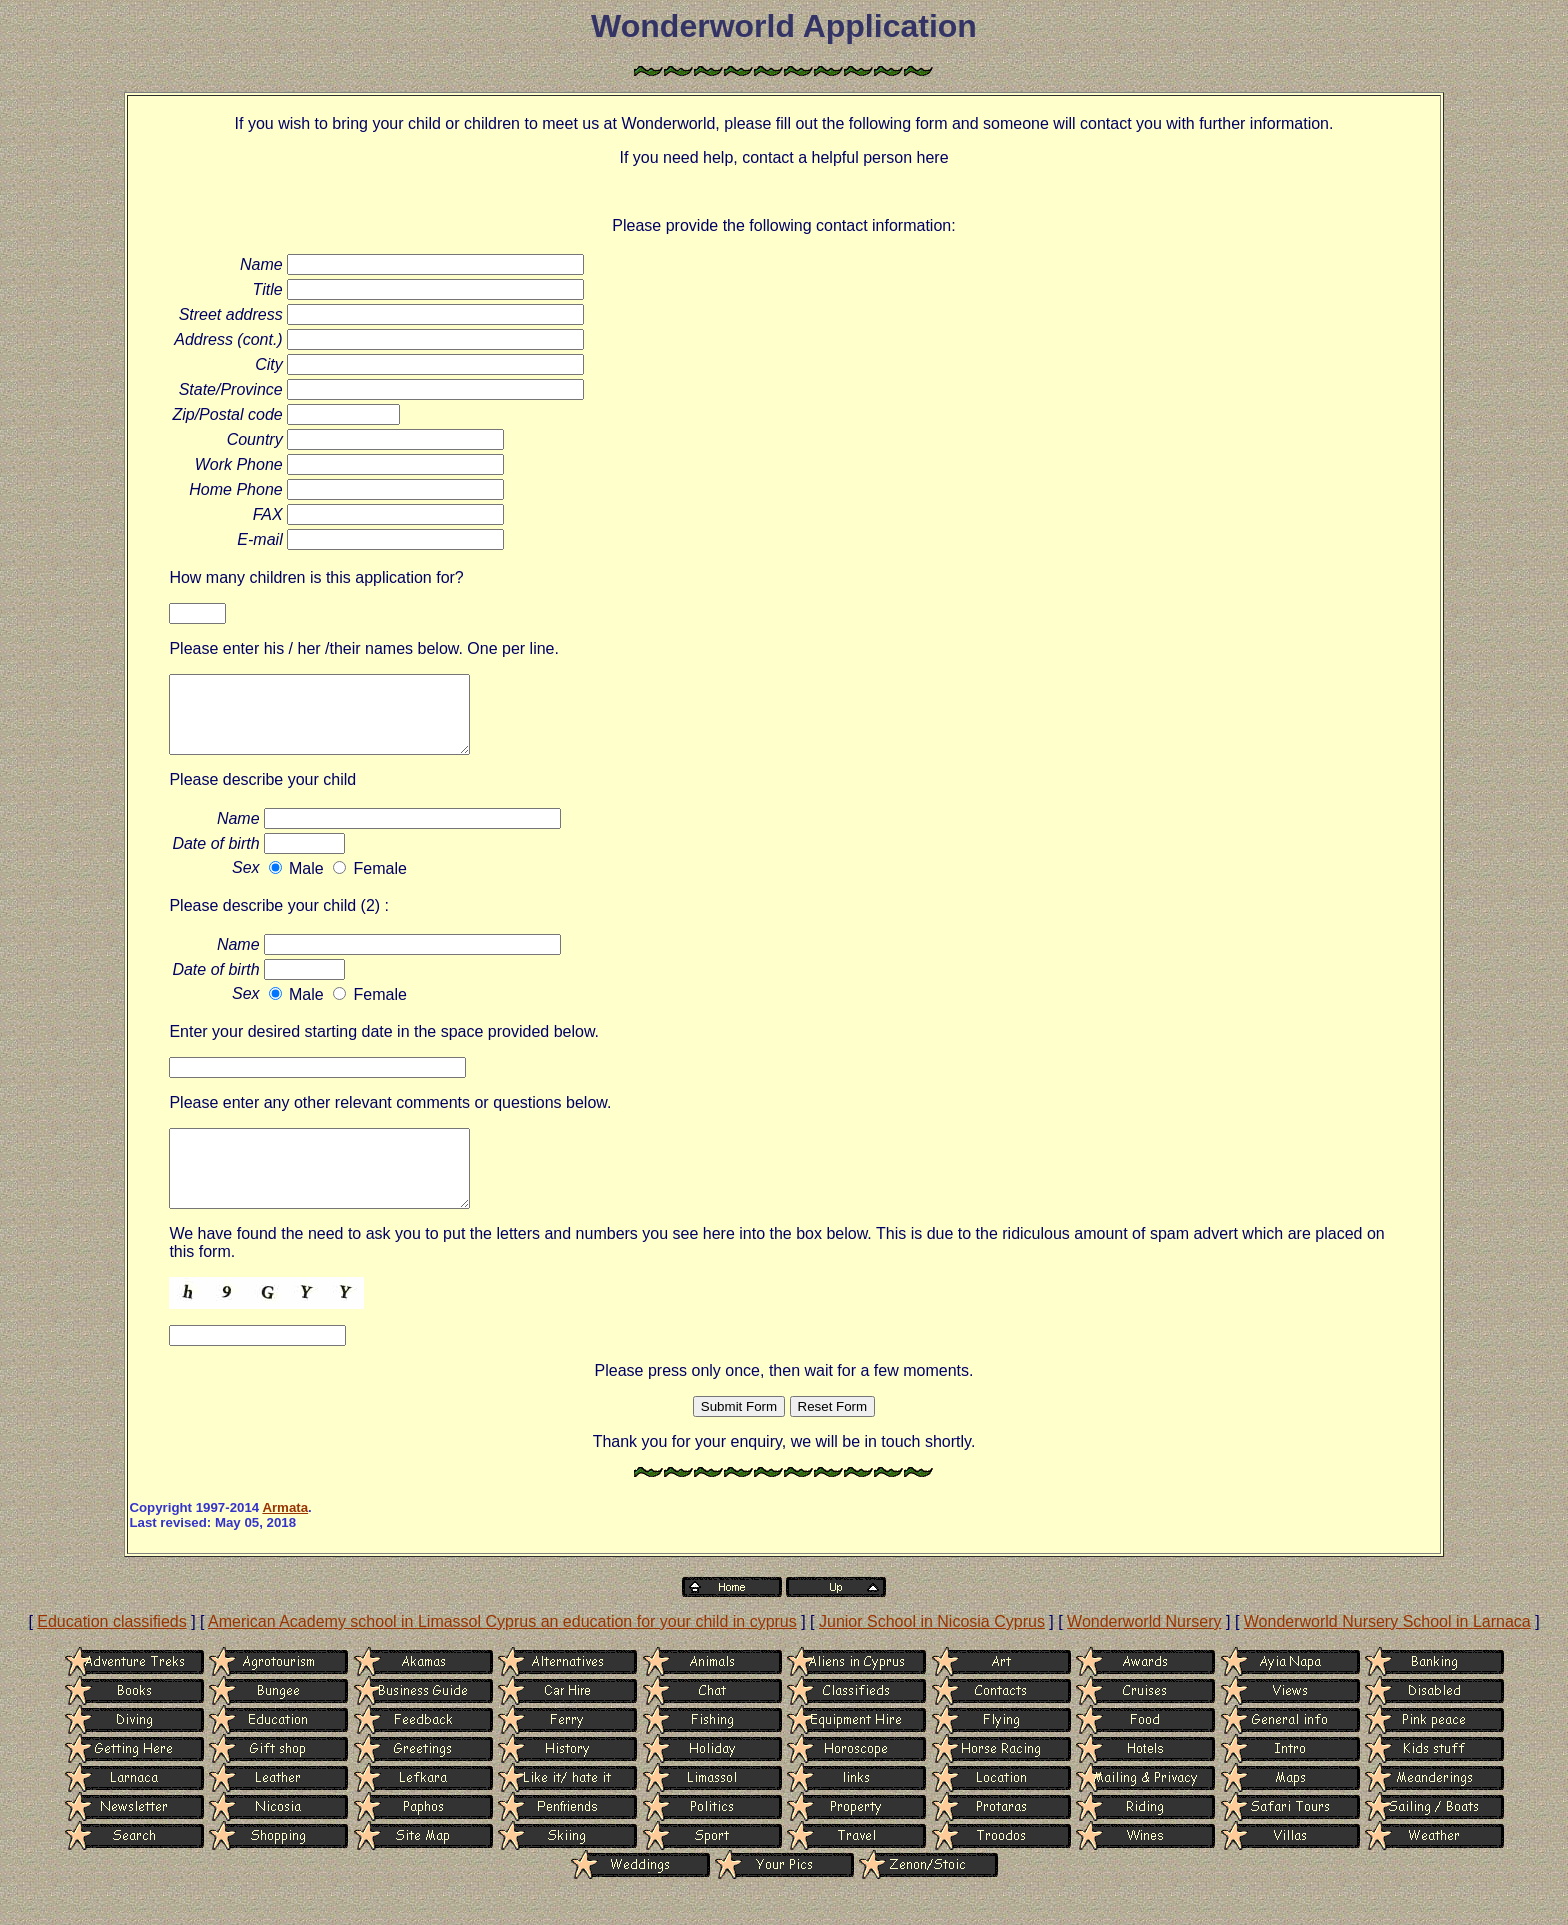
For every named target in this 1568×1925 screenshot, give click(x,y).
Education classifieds (111, 1651)
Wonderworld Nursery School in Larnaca (1387, 1651)
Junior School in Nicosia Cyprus (932, 1651)
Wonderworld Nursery (1144, 1651)
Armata (285, 1537)
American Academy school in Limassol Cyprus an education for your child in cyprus (502, 1651)
